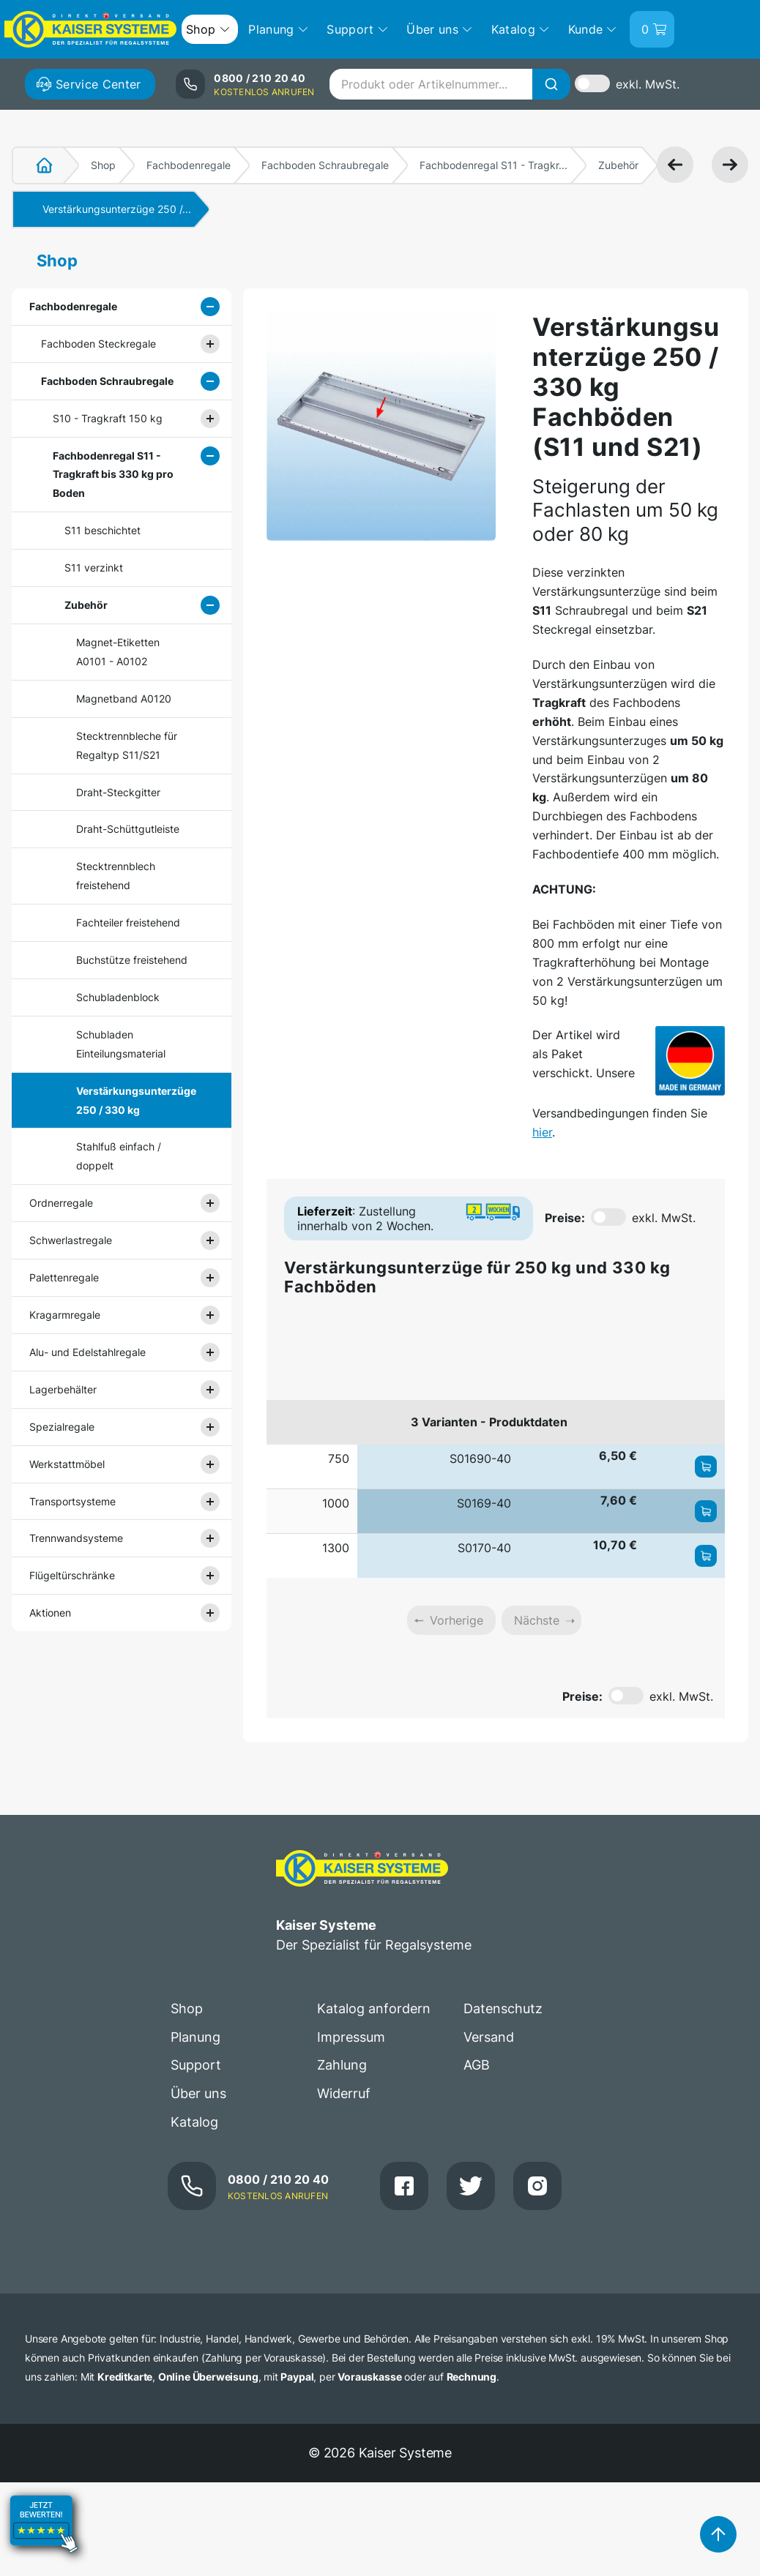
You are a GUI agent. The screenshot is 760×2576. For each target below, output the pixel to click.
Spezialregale (61, 1426)
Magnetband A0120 (123, 698)
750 (338, 1458)
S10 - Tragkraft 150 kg (108, 418)
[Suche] (551, 84)
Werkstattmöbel (67, 1464)
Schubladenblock (118, 997)
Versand (488, 2037)
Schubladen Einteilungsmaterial (120, 1044)
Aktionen (50, 1612)
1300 (335, 1547)
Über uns (198, 2093)
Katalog (194, 2122)
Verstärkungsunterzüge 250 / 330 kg (133, 1100)
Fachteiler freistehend (128, 922)
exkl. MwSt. (647, 84)
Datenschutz (503, 2008)
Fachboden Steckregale (98, 343)
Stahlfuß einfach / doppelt (118, 1156)
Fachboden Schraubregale (325, 165)
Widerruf (343, 2093)
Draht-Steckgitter (118, 792)
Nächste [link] (536, 1620)
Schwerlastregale (70, 1240)
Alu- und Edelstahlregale (87, 1352)
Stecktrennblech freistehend (115, 875)
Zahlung (342, 2065)
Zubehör (618, 165)
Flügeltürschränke (72, 1575)
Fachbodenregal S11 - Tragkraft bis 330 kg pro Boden (113, 474)
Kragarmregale (64, 1314)
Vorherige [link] (456, 1620)
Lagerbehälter (63, 1389)
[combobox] (449, 84)
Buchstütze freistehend (131, 960)
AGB (476, 2065)
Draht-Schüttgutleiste (127, 829)
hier (542, 1132)
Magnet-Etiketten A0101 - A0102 (118, 651)
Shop (103, 165)
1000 (335, 1503)
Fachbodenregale (188, 165)
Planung (195, 2037)
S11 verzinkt (93, 567)
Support (196, 2065)
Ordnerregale (61, 1203)
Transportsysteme (72, 1501)
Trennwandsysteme (76, 1538)
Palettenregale (64, 1277)
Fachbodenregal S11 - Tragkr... (493, 165)
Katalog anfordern (374, 2008)
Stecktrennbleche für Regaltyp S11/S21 (126, 745)
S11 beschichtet (102, 530)
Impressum (351, 2037)
